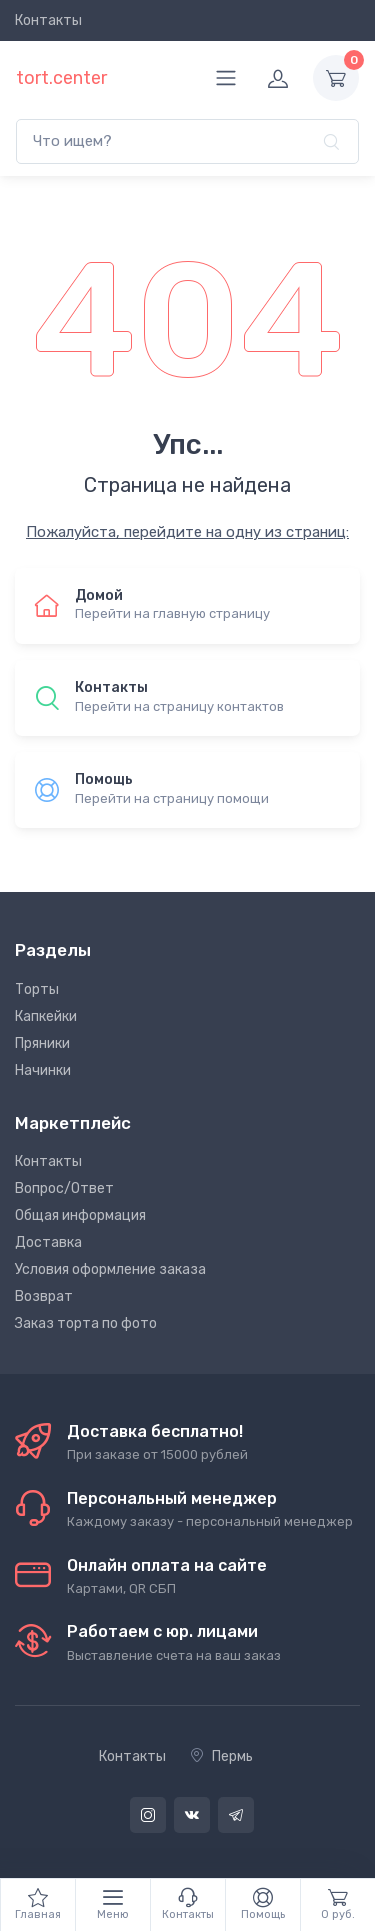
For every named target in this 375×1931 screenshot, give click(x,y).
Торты (37, 989)
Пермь (221, 1756)
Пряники (42, 1043)
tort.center (61, 78)
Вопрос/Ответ (64, 1188)
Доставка (48, 1242)
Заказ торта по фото (86, 1323)
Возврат (44, 1296)
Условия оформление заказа (110, 1269)
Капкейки (46, 1016)
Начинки (43, 1070)
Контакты (48, 20)
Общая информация (80, 1215)
